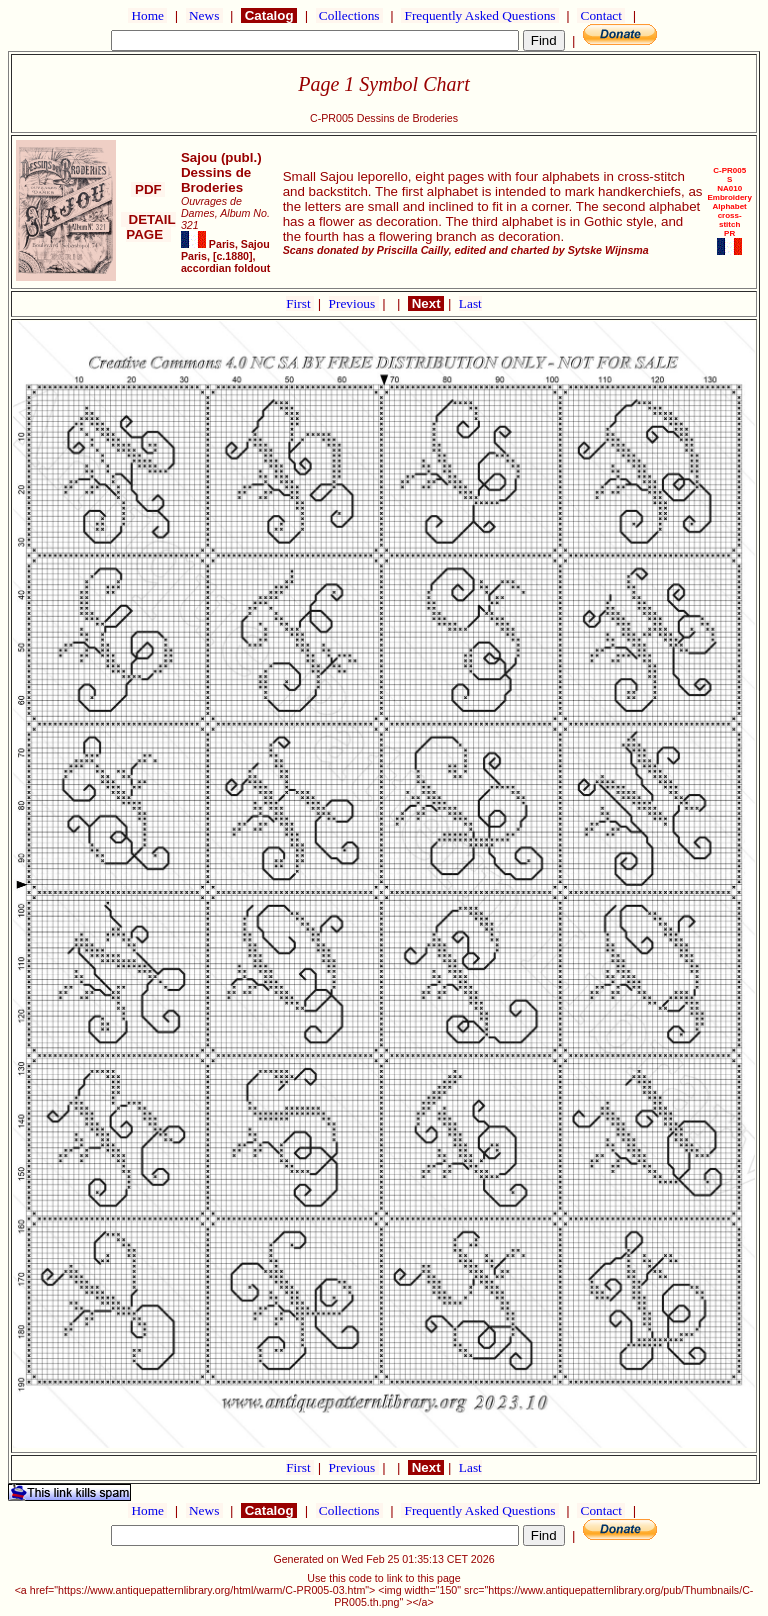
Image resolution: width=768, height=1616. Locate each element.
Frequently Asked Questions (480, 15)
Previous (354, 303)
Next (426, 303)
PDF (148, 189)
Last (470, 303)
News (204, 15)
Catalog (269, 15)
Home (147, 15)
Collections (349, 15)
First (300, 303)
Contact (601, 15)
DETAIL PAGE (148, 227)
